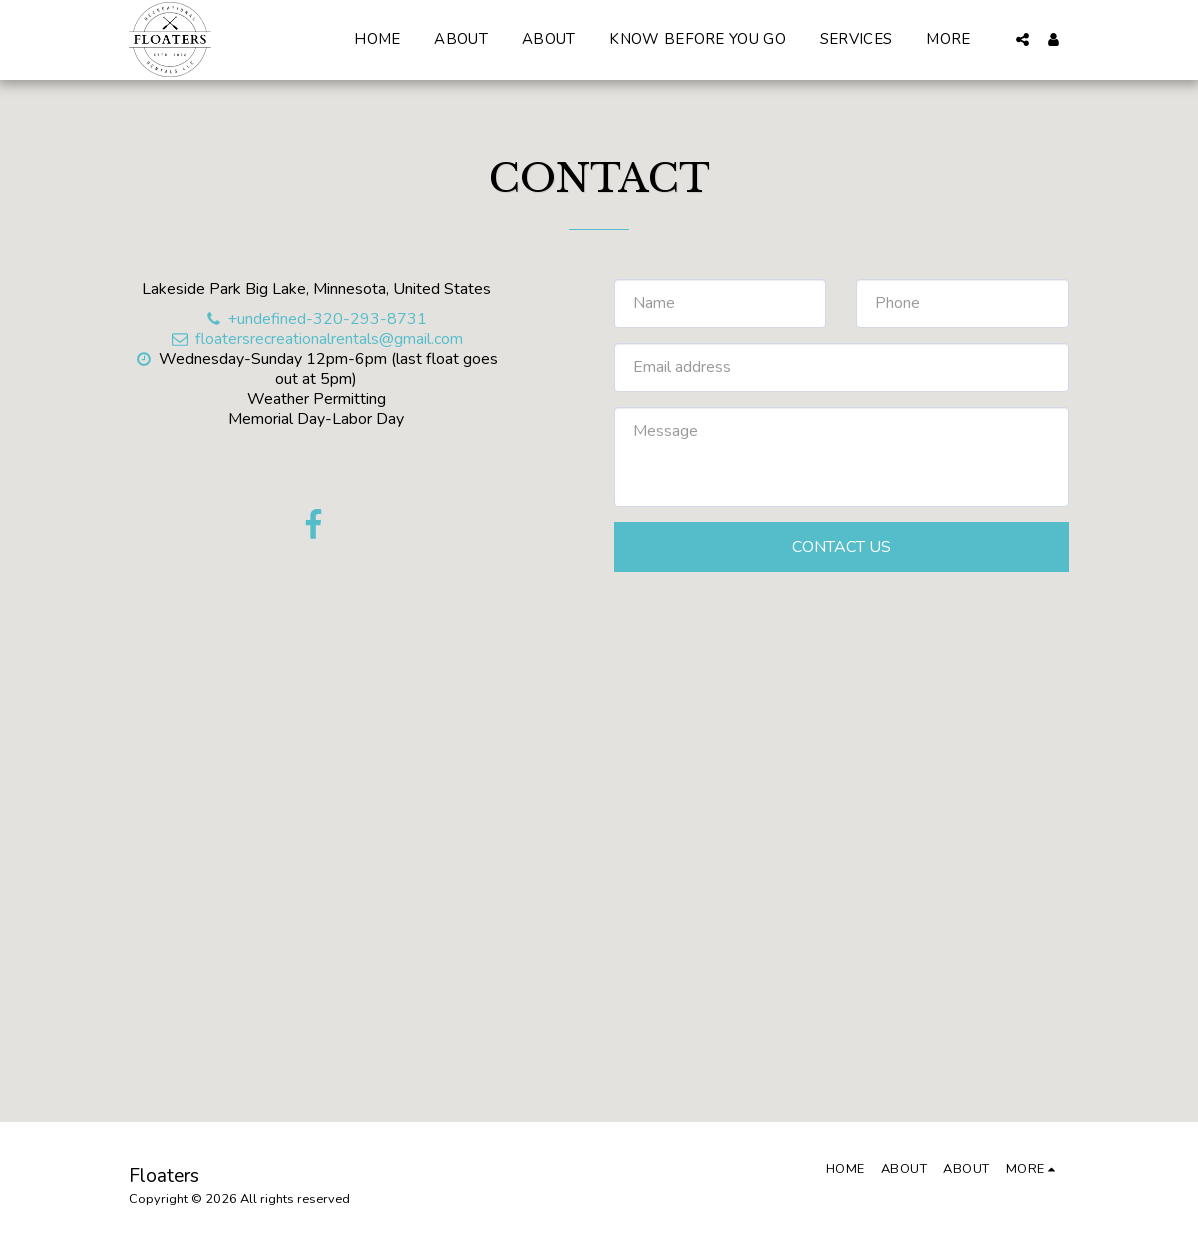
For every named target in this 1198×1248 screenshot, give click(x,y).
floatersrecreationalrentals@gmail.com (316, 339)
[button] (1022, 39)
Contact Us (841, 547)
